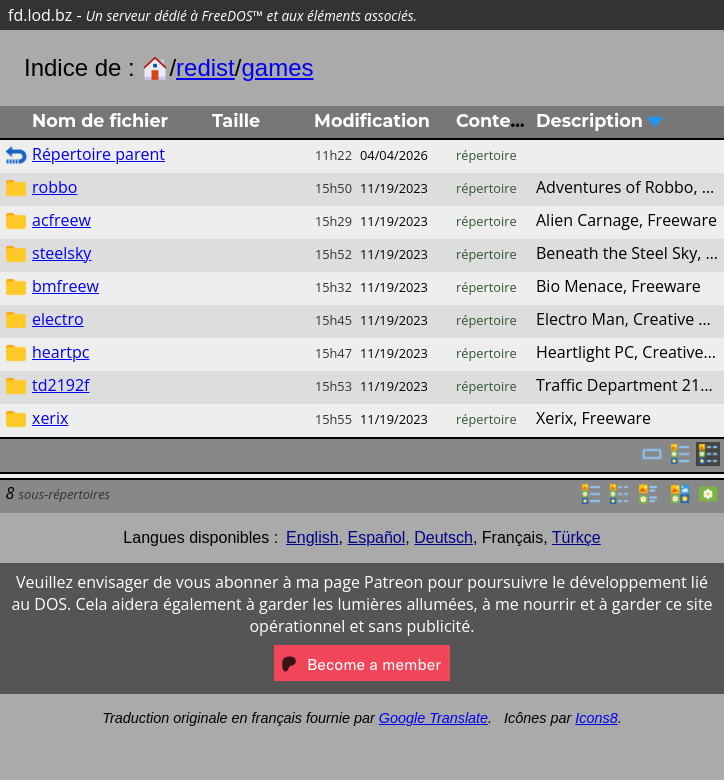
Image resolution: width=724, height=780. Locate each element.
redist (205, 67)
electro (58, 319)
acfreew (61, 220)
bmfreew (65, 286)
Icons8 (596, 718)
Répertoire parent (98, 154)
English (312, 537)
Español (376, 537)
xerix (50, 418)
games (277, 67)
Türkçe (576, 537)
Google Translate (433, 718)
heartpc (60, 352)
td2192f (60, 385)
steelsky (61, 253)
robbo (54, 187)
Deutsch (443, 537)
